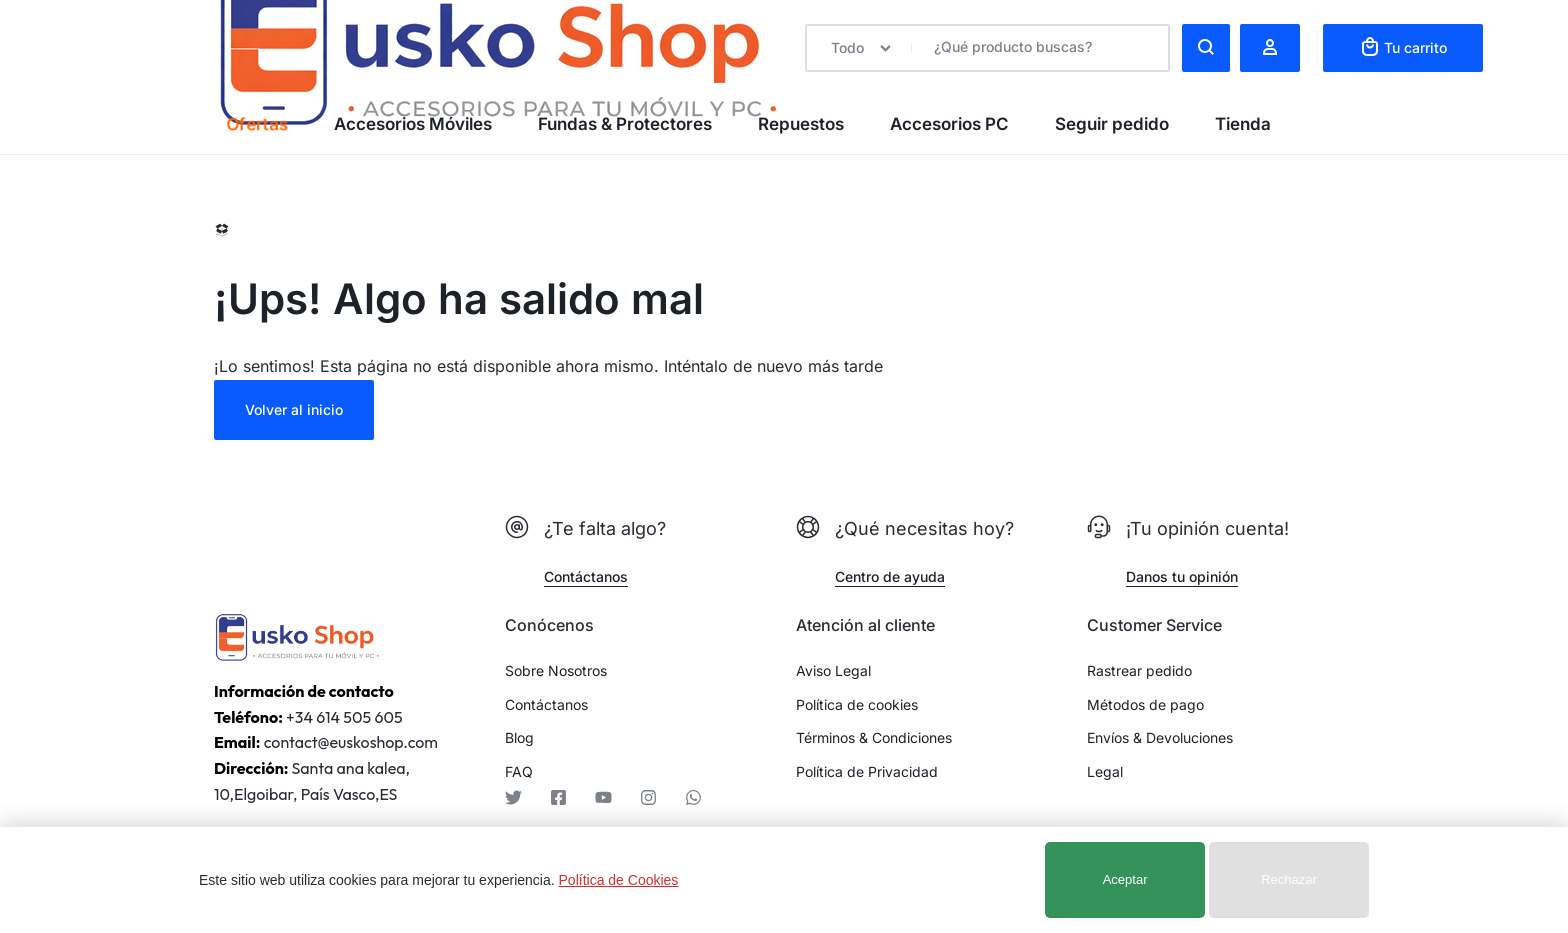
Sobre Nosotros (556, 671)
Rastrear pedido (1139, 671)
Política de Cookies (619, 880)
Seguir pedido (1112, 124)
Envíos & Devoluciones (1160, 738)
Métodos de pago (1145, 705)
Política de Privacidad (867, 772)
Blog (519, 738)
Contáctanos (546, 705)
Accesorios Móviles (413, 124)
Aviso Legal (833, 671)
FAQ (519, 772)
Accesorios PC (949, 124)
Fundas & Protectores (625, 124)
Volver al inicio (294, 409)
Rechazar (1289, 879)
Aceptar (1125, 879)
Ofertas (256, 124)
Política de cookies (857, 705)
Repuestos (801, 124)
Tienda (1243, 124)
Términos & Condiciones (874, 738)
